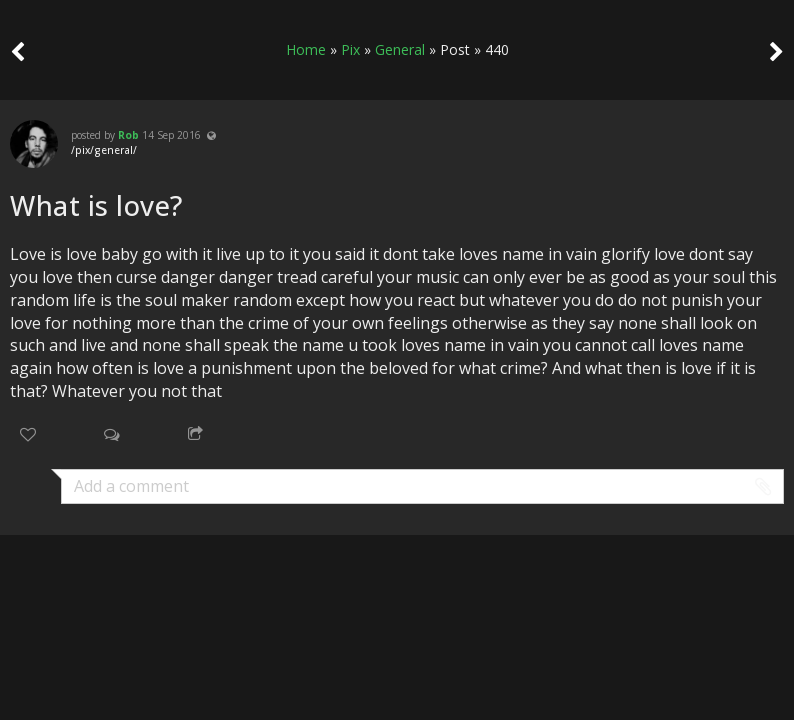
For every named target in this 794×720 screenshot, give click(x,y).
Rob (128, 135)
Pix (350, 49)
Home (306, 49)
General (400, 49)
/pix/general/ (104, 150)
